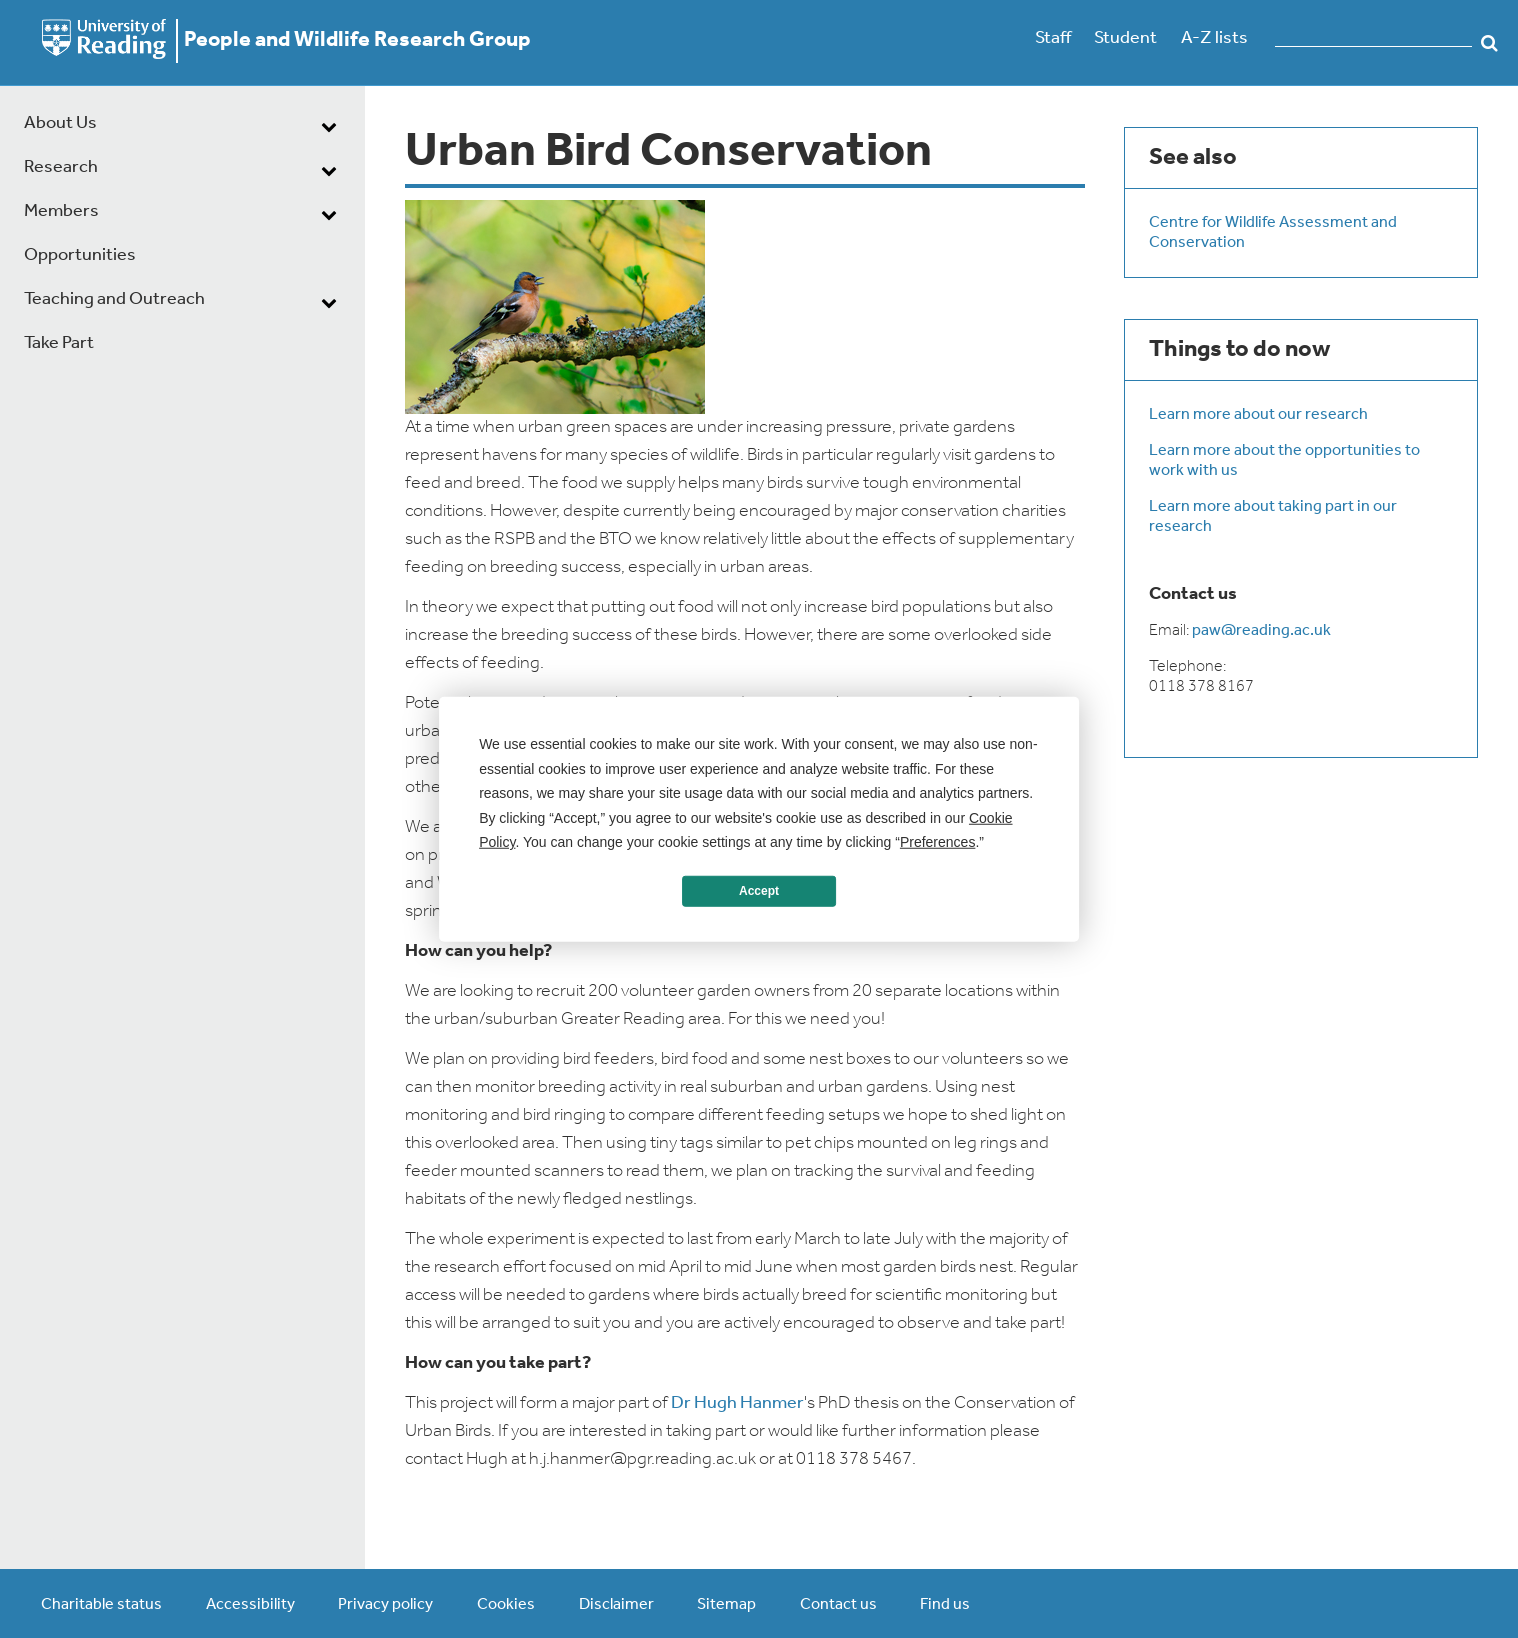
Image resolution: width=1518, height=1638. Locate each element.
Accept (759, 891)
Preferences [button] (937, 842)
